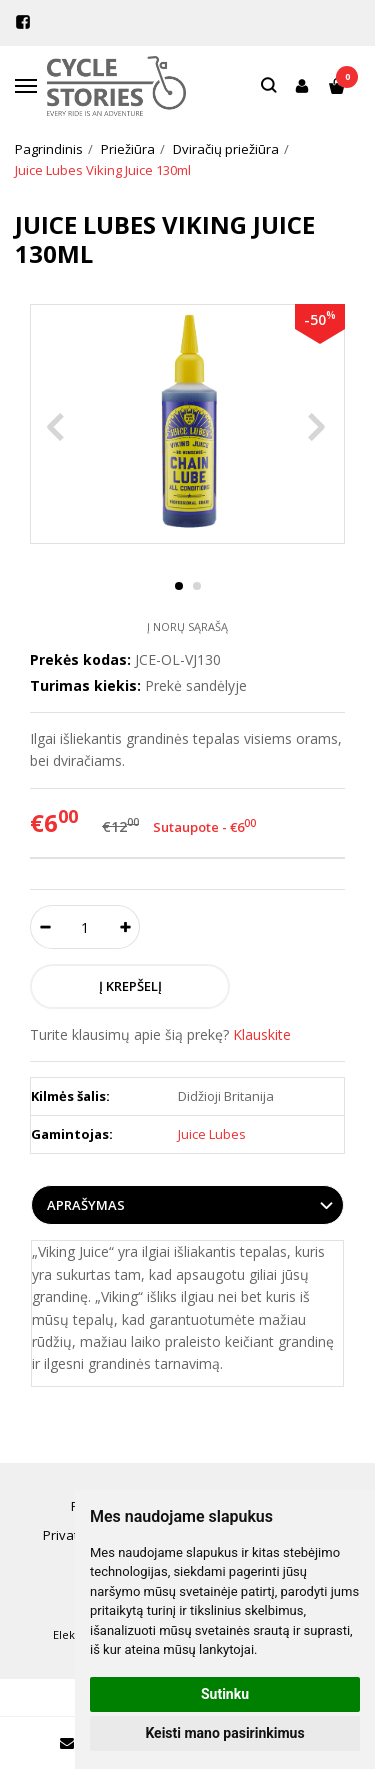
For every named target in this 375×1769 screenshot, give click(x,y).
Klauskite (262, 1034)
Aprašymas (86, 1205)
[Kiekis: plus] (125, 927)
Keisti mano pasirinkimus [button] (224, 1733)
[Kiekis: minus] (44, 927)
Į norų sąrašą (187, 626)
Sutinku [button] (225, 1694)
